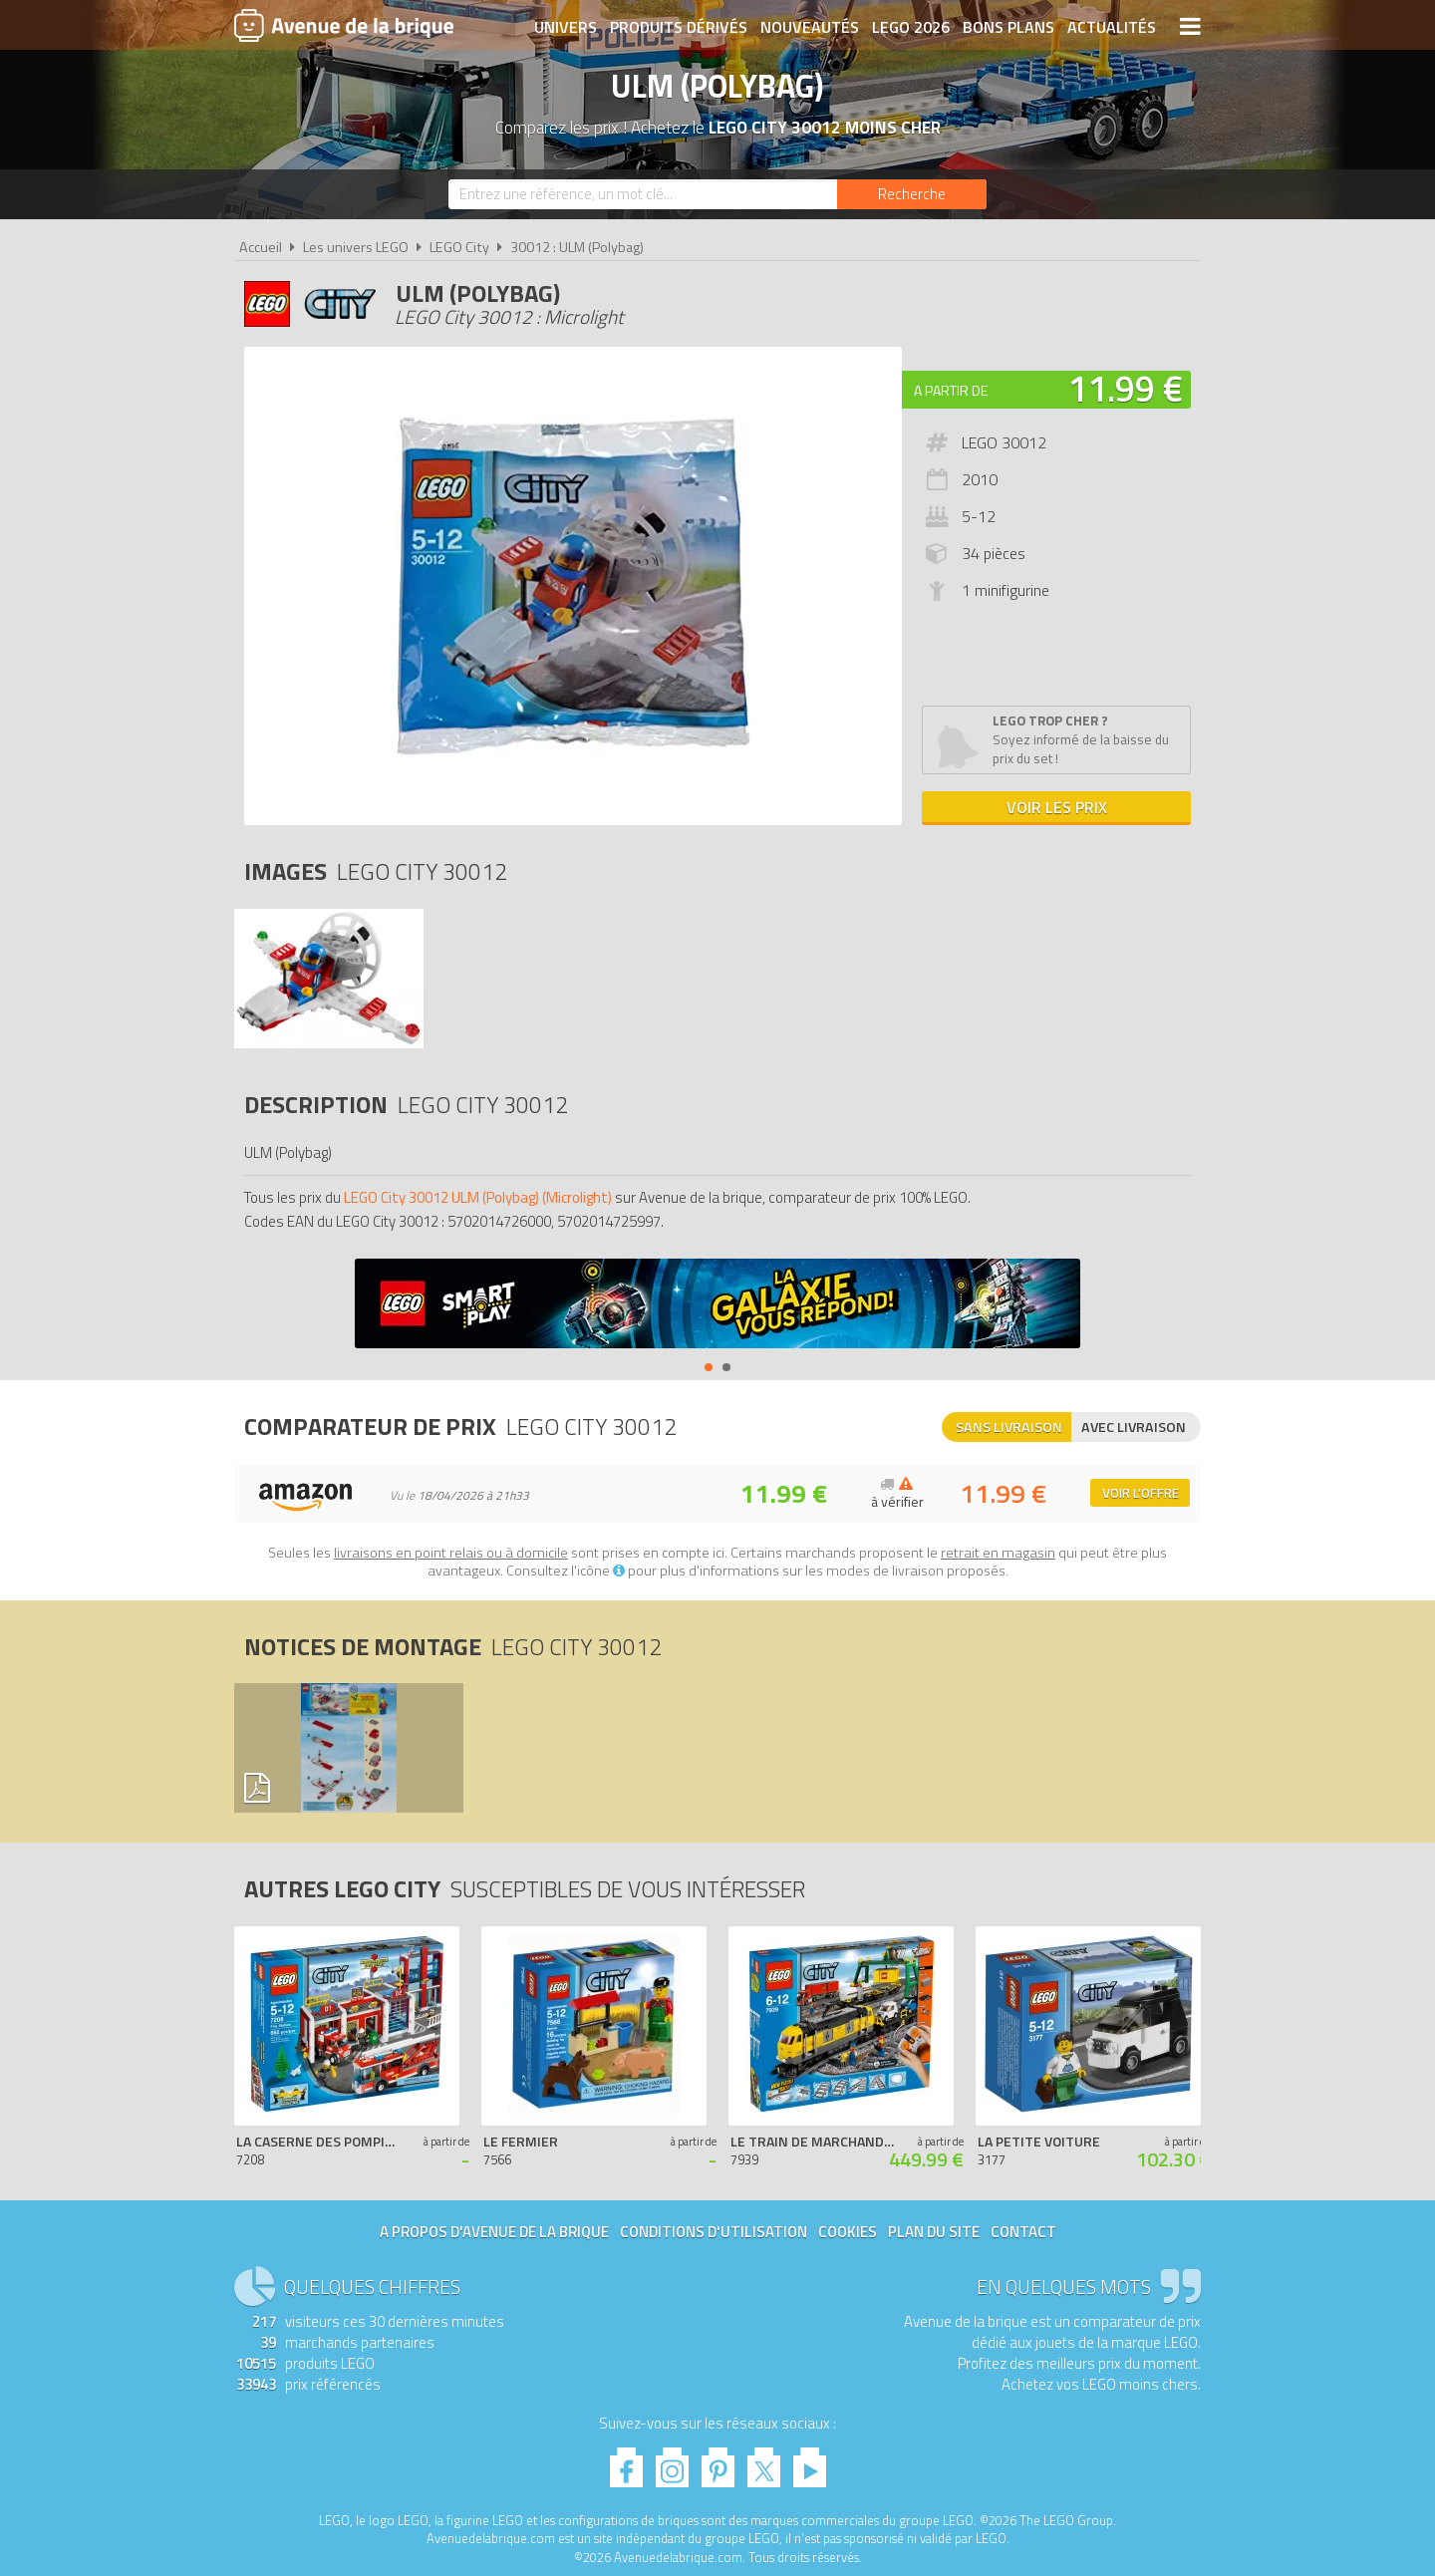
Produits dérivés (678, 27)
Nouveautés (809, 27)
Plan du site (934, 2231)
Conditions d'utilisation (713, 2231)
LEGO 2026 (911, 27)
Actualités (1111, 27)
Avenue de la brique (343, 25)
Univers (565, 27)
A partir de (951, 390)
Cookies (847, 2231)
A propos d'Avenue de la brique (494, 2231)
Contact (1023, 2231)
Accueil (260, 247)
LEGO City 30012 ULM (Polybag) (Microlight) (478, 1197)
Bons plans (1008, 27)
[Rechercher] (912, 194)
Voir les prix (1056, 807)
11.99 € (1125, 388)
